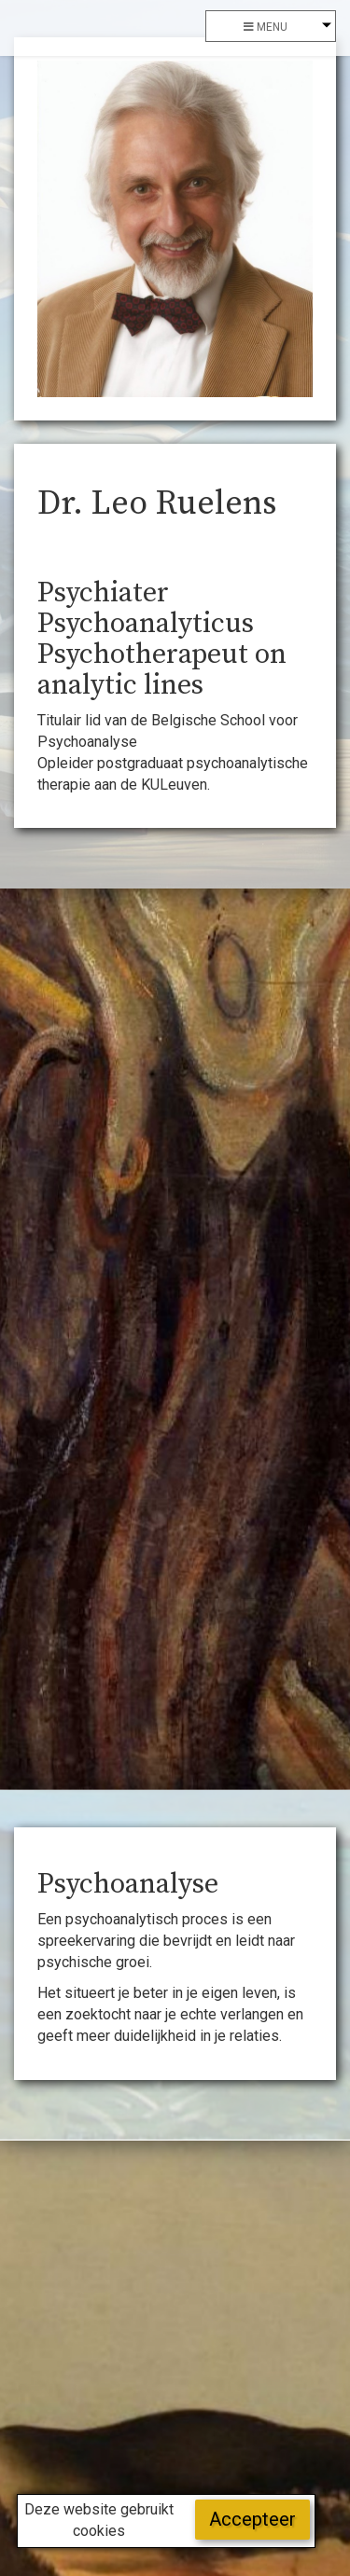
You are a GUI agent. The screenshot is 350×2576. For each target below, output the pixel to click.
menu (265, 27)
